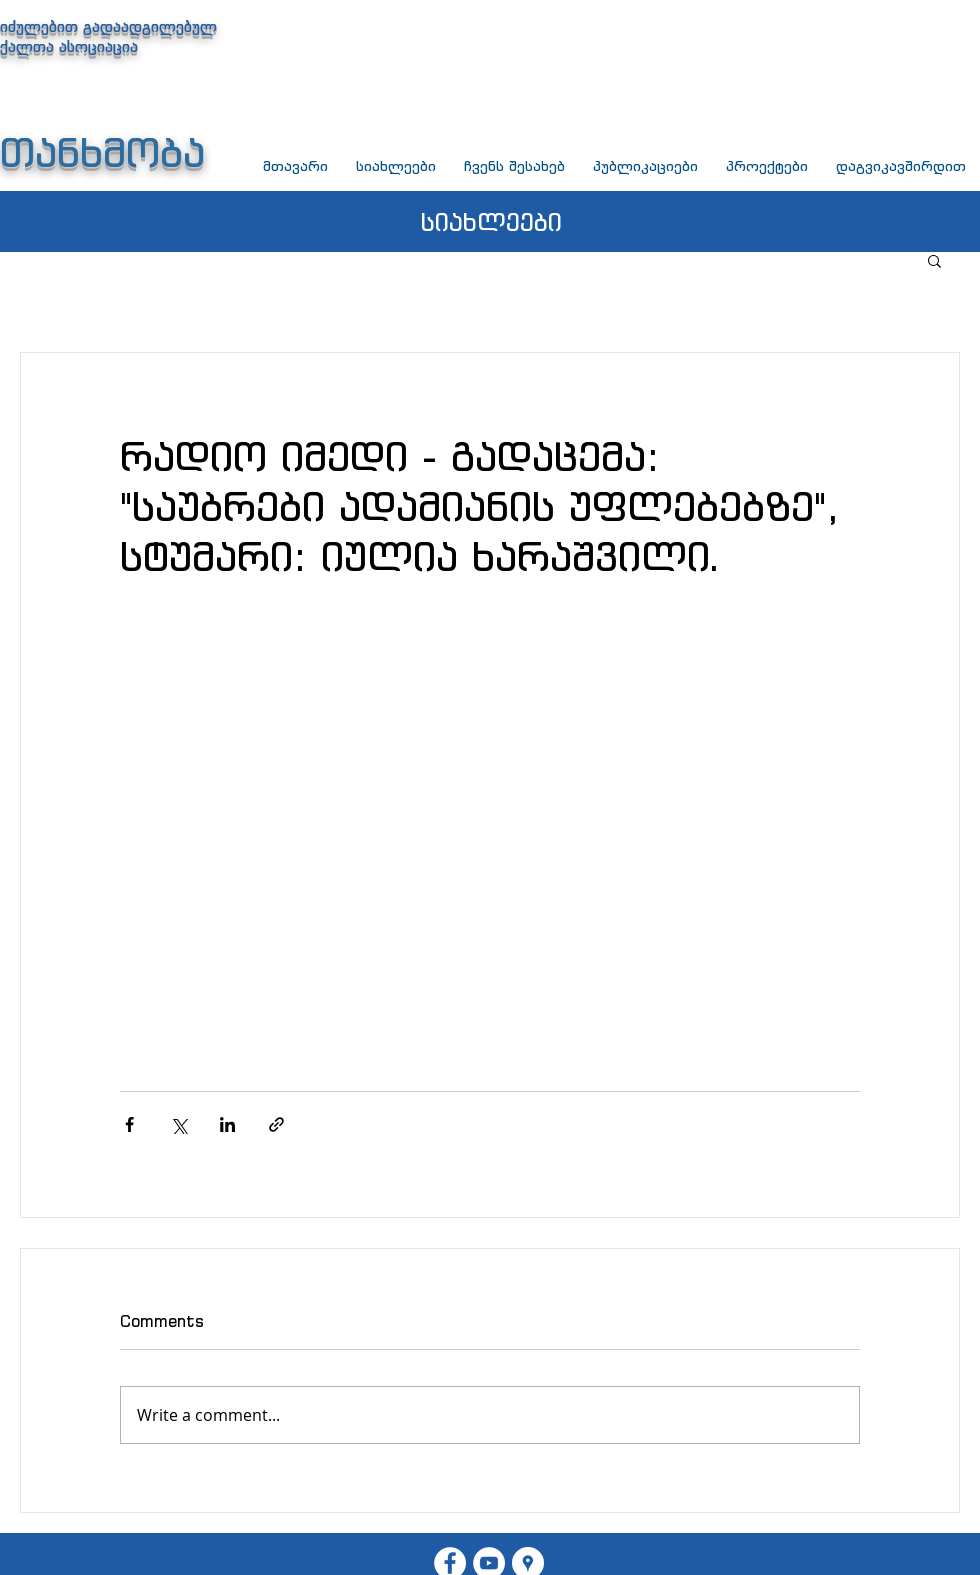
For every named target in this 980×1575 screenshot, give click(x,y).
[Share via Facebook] (129, 1124)
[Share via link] (276, 1124)
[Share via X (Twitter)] (178, 1124)
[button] (934, 260)
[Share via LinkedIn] (227, 1124)
